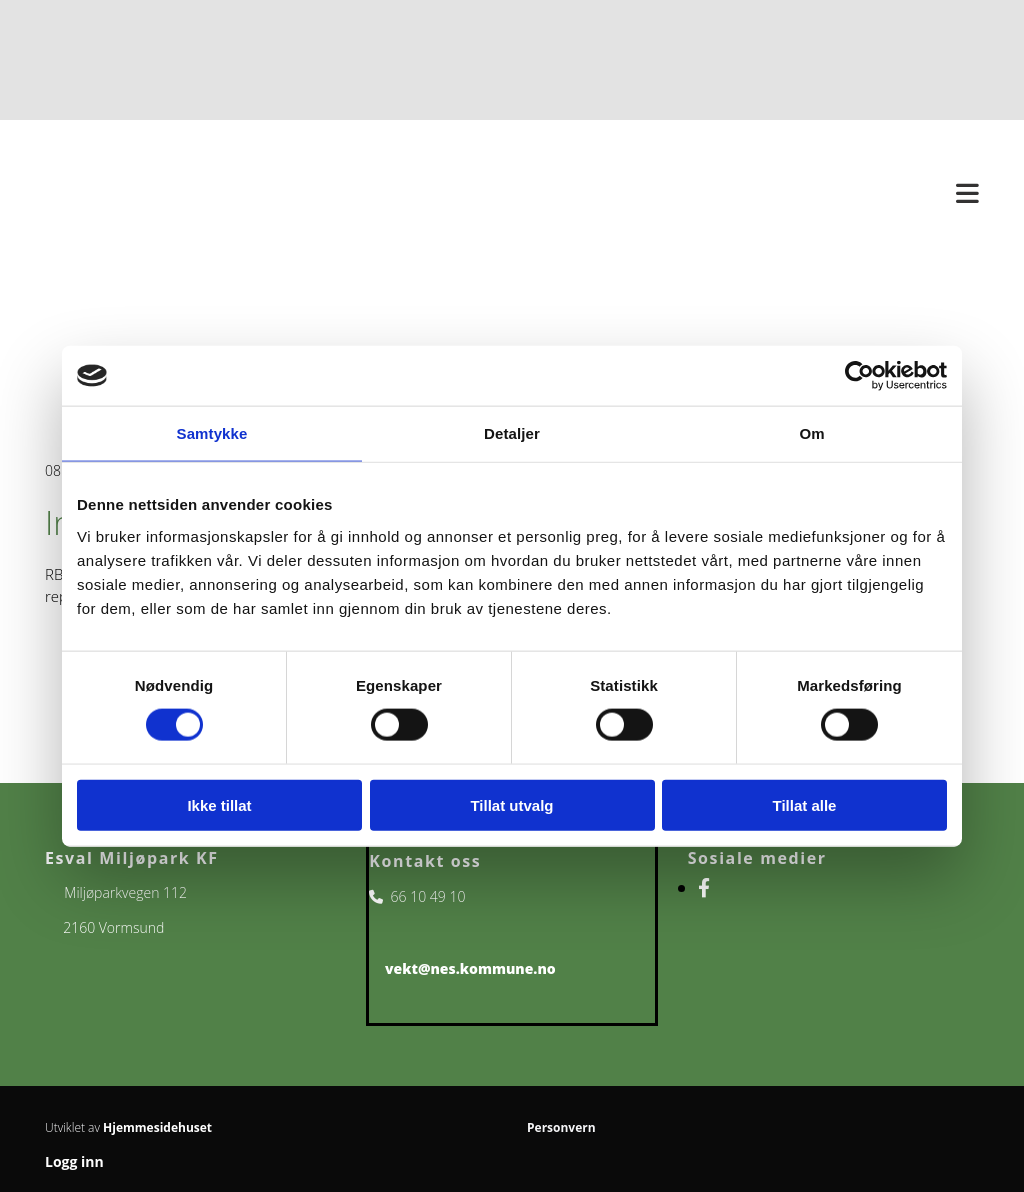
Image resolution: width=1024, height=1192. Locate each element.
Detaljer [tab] (512, 433)
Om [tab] (811, 433)
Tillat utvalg (511, 804)
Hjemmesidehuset (157, 1127)
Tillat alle (805, 804)
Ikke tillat (219, 804)
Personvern (561, 1127)
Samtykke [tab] (212, 433)
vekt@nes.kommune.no (470, 968)
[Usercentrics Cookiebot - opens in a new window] (859, 376)
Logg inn (74, 1161)
